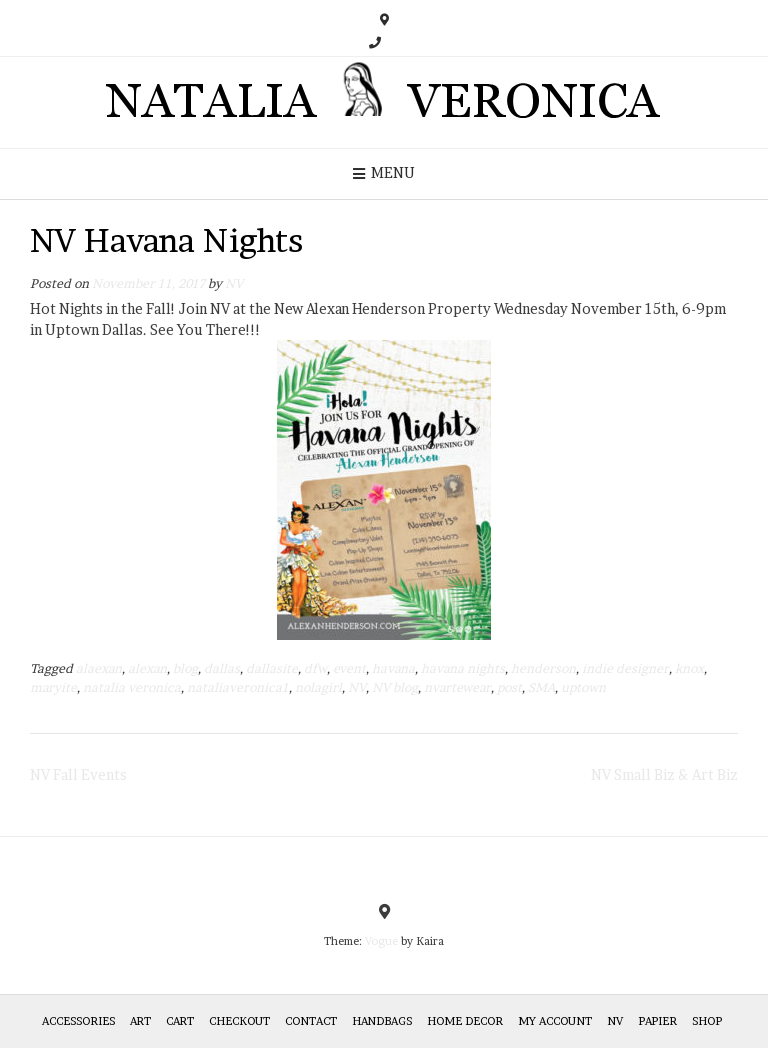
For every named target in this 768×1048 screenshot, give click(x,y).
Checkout (239, 1021)
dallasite (272, 668)
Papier (657, 1021)
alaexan (99, 668)
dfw (315, 668)
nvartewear (457, 687)
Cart (180, 1021)
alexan (147, 668)
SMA (541, 687)
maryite (53, 687)
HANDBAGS (382, 1021)
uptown (583, 687)
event (349, 668)
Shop (707, 1021)
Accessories (78, 1021)
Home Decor (465, 1021)
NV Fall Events (78, 774)
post (509, 687)
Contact (311, 1021)
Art (140, 1021)
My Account (555, 1021)
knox (689, 668)
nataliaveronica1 (238, 687)
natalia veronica (132, 687)
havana (393, 668)
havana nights (463, 668)
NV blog (395, 687)
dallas (222, 668)
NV (234, 283)
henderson (543, 668)
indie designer (625, 668)
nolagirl (318, 687)
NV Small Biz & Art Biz (664, 774)
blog (185, 668)
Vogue (381, 941)
